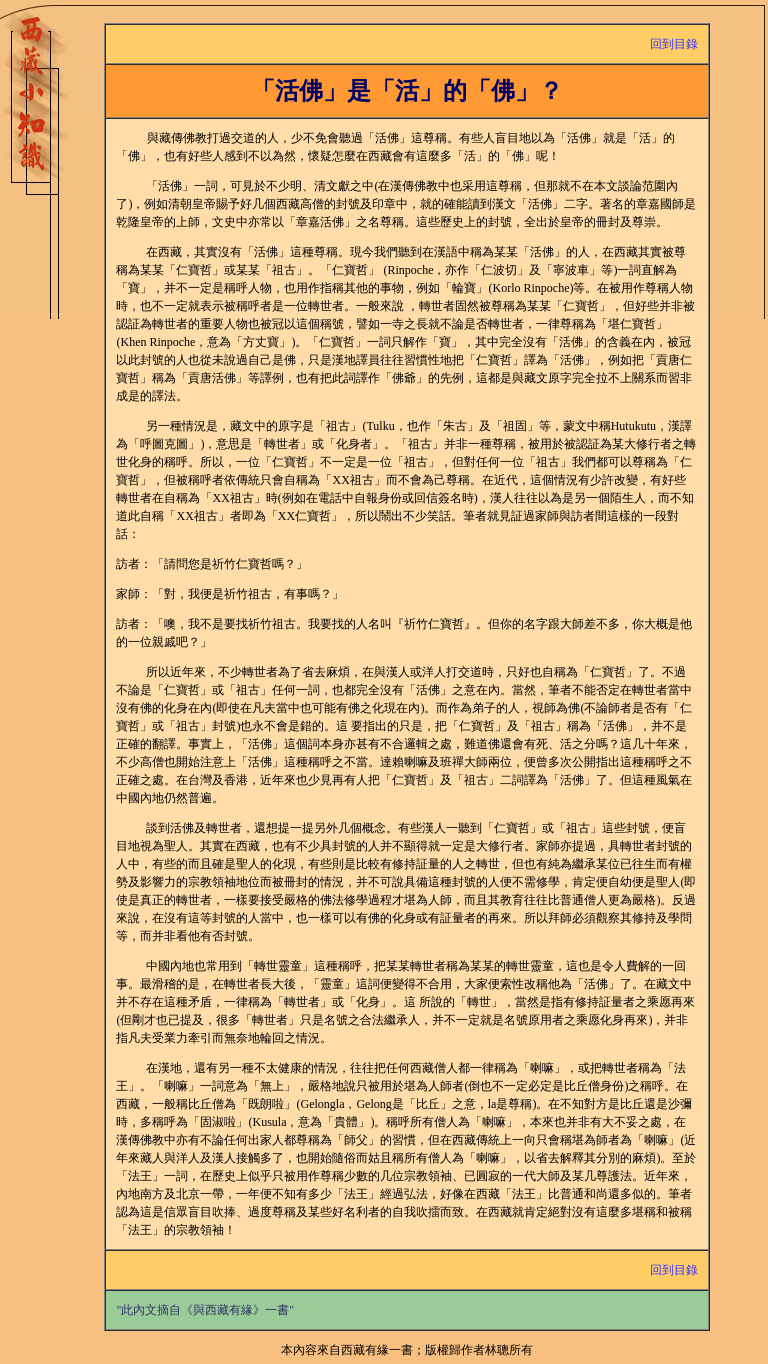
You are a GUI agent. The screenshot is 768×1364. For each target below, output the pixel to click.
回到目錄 (674, 44)
